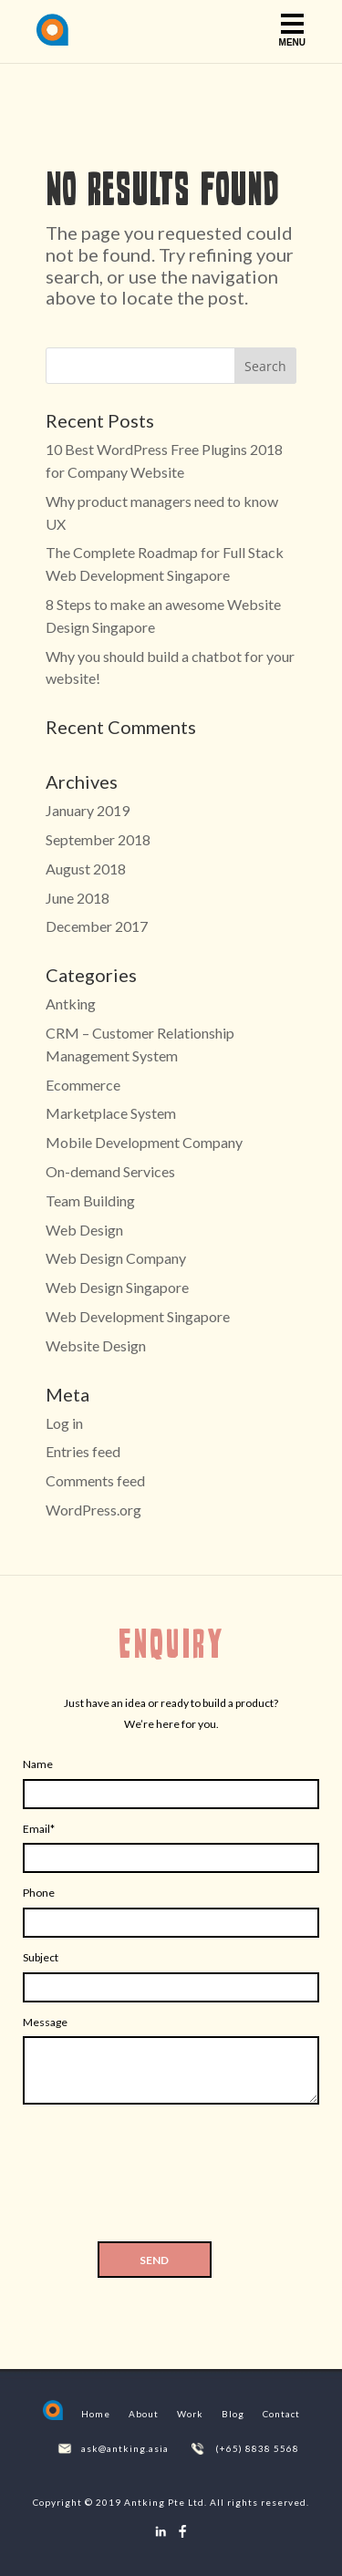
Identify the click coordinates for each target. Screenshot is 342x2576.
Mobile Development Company (144, 1142)
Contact (281, 2413)
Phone (39, 1892)
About (144, 2413)
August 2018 (86, 868)
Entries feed (83, 1451)
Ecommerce (83, 1084)
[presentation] (171, 2178)
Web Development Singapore (138, 1316)
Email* (39, 1829)
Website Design (96, 1345)
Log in (64, 1423)
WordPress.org (93, 1509)
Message (45, 2022)
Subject (40, 1957)
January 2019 (88, 810)
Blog (233, 2413)
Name (38, 1764)
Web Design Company (116, 1258)
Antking (71, 1003)
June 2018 (77, 897)
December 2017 (97, 926)
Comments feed (95, 1480)
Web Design (84, 1229)
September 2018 (98, 839)
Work (190, 2413)
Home (95, 2413)
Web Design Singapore (117, 1287)
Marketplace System (111, 1113)
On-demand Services (110, 1171)
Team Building (90, 1200)
